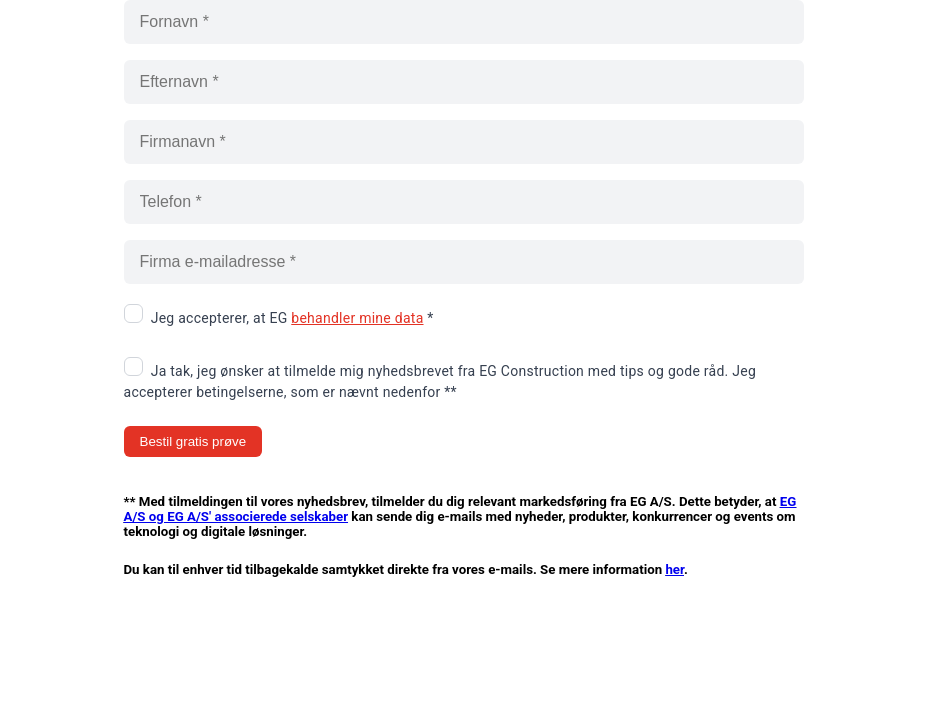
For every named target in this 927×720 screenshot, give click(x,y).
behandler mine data (357, 318)
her (674, 569)
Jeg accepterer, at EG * (292, 318)
